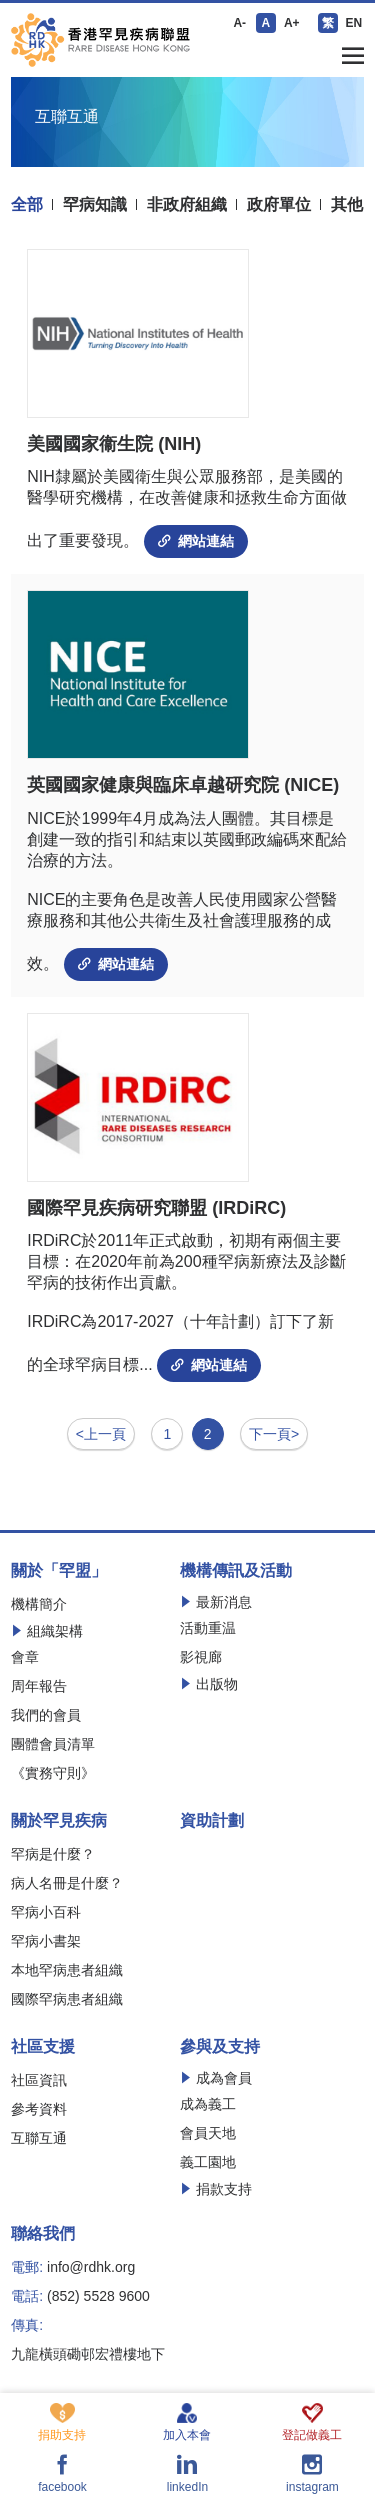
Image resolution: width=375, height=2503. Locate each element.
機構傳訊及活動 (236, 1571)
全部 (27, 205)
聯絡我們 (43, 2234)
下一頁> (274, 1434)
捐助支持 (62, 2422)
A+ (292, 23)
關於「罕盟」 (59, 1571)
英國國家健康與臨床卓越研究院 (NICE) (183, 785)
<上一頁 (101, 1434)
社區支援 (43, 2047)
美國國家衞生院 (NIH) (114, 444)
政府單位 (279, 205)
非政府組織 (187, 205)
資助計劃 (212, 1821)
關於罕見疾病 (59, 1821)
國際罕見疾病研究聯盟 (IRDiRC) (156, 1208)
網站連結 (196, 541)
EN (353, 23)
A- (239, 23)
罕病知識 (95, 205)
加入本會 (187, 2422)
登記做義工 (312, 2422)
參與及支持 (220, 2047)
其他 (347, 205)
